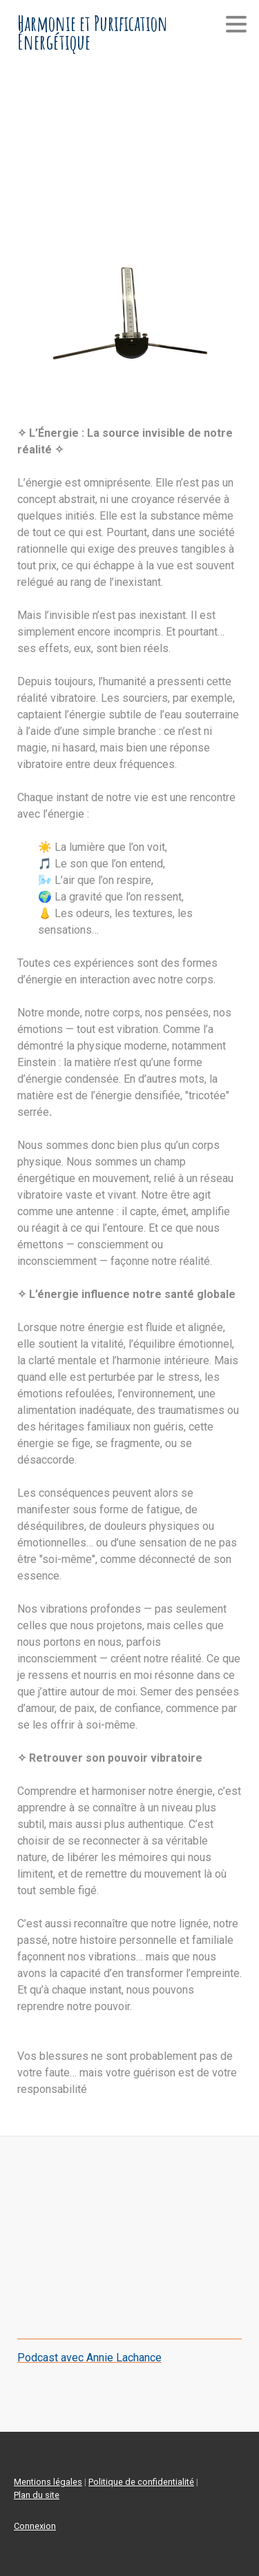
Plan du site (36, 2495)
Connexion (35, 2526)
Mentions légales (48, 2482)
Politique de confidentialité (141, 2482)
